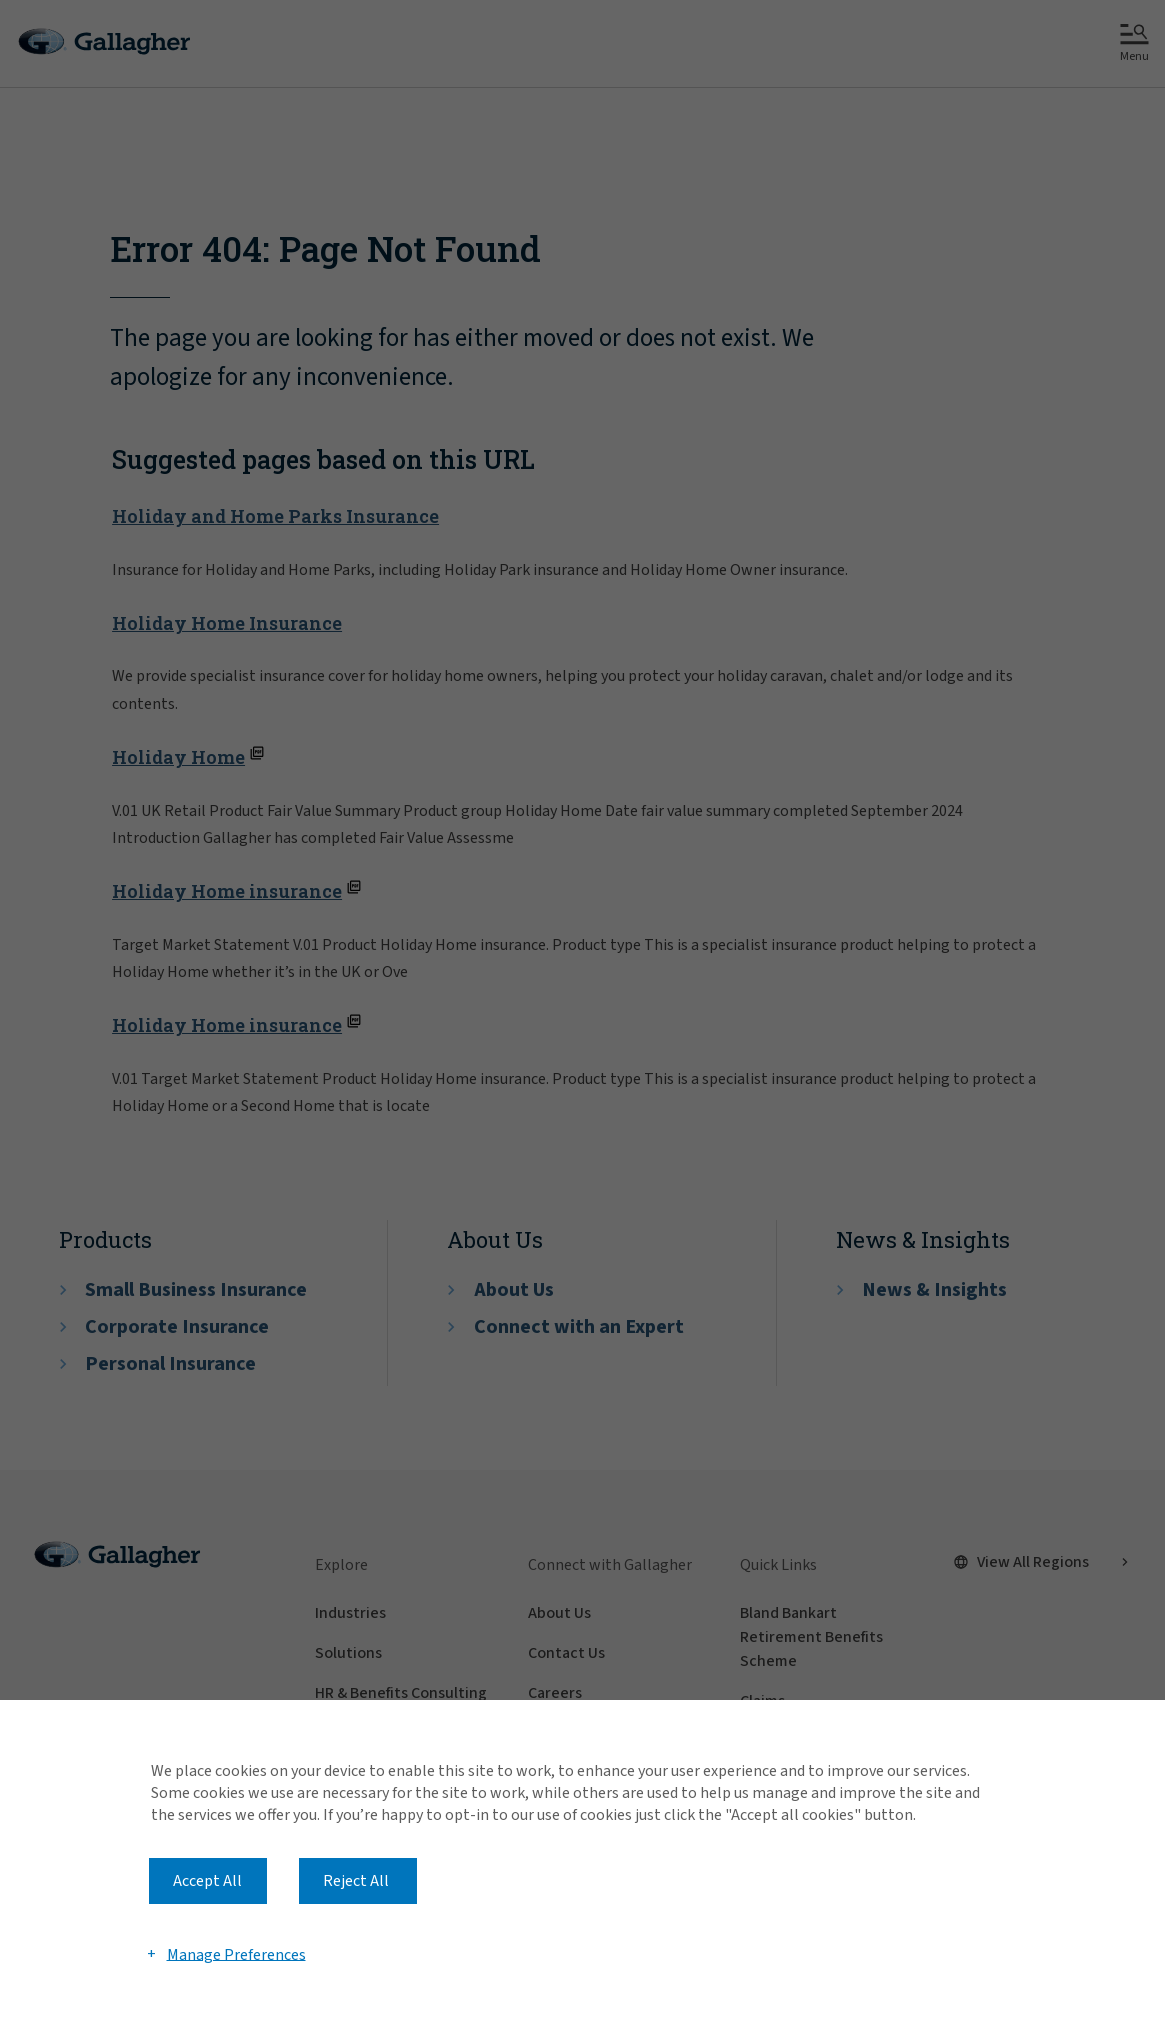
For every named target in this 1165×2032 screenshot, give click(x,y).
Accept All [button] (207, 1881)
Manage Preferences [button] (236, 1954)
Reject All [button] (356, 1881)
